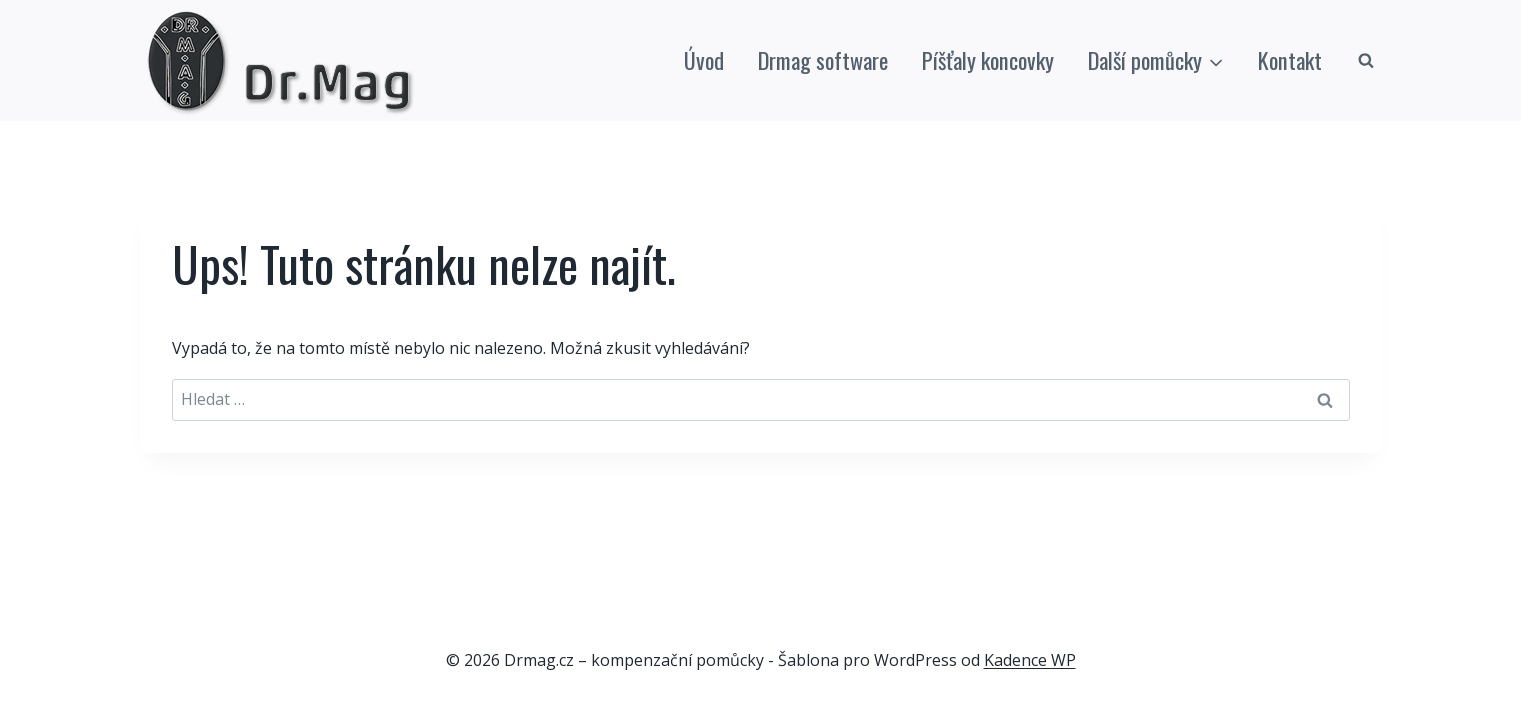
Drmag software (823, 59)
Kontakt (1290, 59)
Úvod (704, 59)
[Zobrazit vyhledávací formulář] (1366, 61)
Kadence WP (1030, 660)
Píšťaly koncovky (988, 59)
